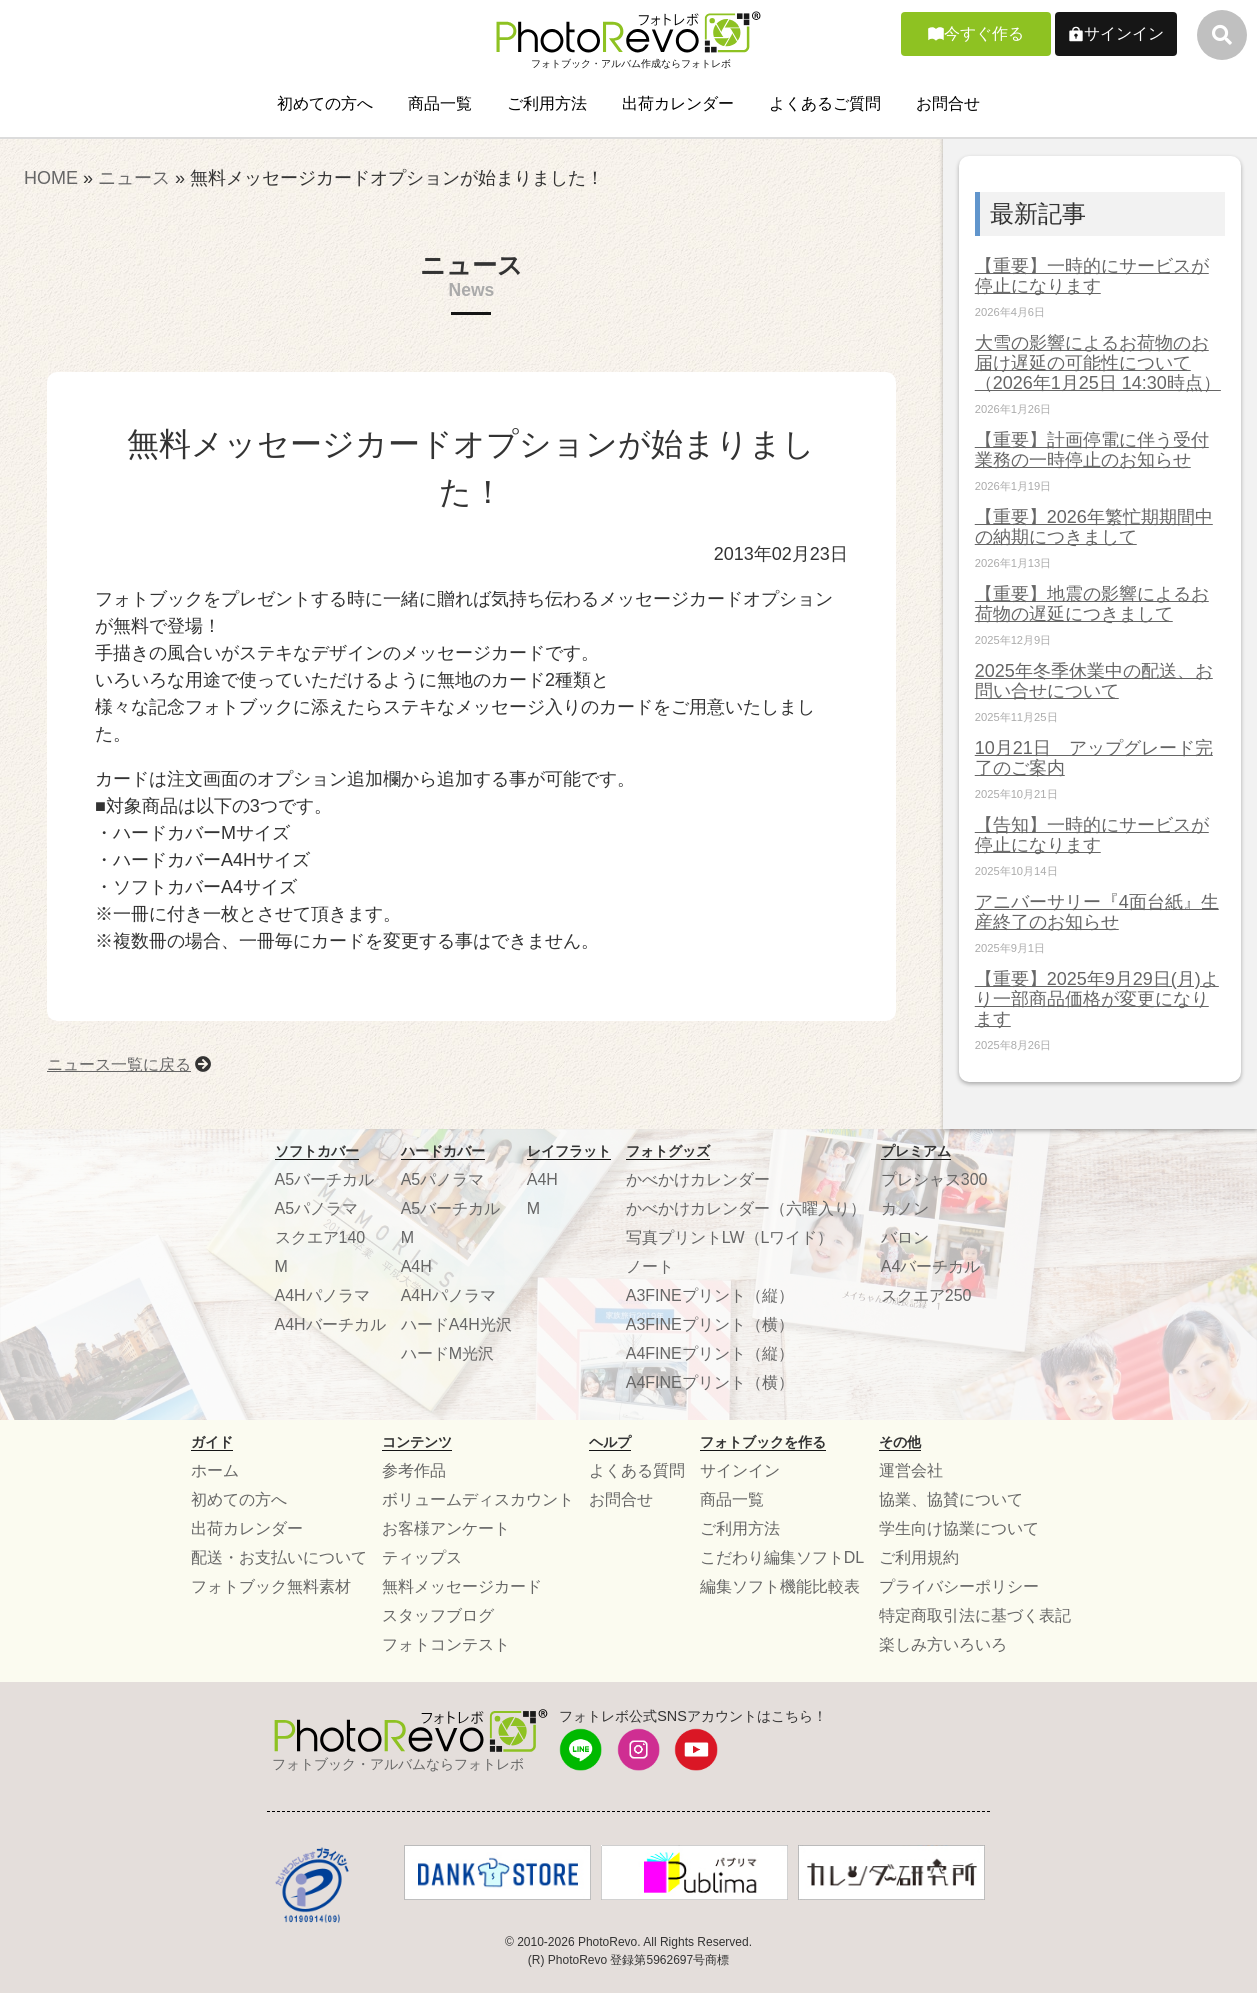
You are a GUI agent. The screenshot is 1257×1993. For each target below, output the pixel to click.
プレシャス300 (934, 1179)
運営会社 (911, 1470)
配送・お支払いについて (279, 1557)
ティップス (422, 1557)
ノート (650, 1266)
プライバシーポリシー (959, 1586)
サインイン (1124, 33)
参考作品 (414, 1470)
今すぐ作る (984, 33)
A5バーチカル (325, 1179)
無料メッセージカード (462, 1586)
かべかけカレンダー (698, 1179)
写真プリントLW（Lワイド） (730, 1237)
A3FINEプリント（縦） (710, 1295)
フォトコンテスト (446, 1644)
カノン (905, 1208)
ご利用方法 (547, 103)
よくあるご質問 (825, 103)
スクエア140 (320, 1237)
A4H (416, 1266)
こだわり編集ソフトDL (782, 1557)
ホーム (215, 1470)
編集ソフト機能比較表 (780, 1586)
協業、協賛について (951, 1499)
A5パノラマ (317, 1208)
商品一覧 (440, 103)
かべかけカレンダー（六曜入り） (746, 1208)
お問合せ (948, 103)
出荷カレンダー (678, 103)
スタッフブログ (438, 1615)
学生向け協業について (959, 1528)
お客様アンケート (446, 1528)
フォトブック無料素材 (271, 1586)
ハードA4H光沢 (456, 1324)
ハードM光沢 (447, 1353)
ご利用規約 (919, 1557)
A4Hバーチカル (330, 1324)
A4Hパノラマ (322, 1295)
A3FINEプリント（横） (710, 1324)
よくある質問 (637, 1470)
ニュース (134, 178)
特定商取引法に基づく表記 (975, 1615)
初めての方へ (325, 103)
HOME (51, 178)
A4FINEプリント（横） (710, 1382)
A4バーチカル (931, 1266)
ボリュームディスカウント (478, 1499)
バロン (905, 1237)
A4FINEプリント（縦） (710, 1353)
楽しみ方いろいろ (943, 1644)
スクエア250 (926, 1295)
